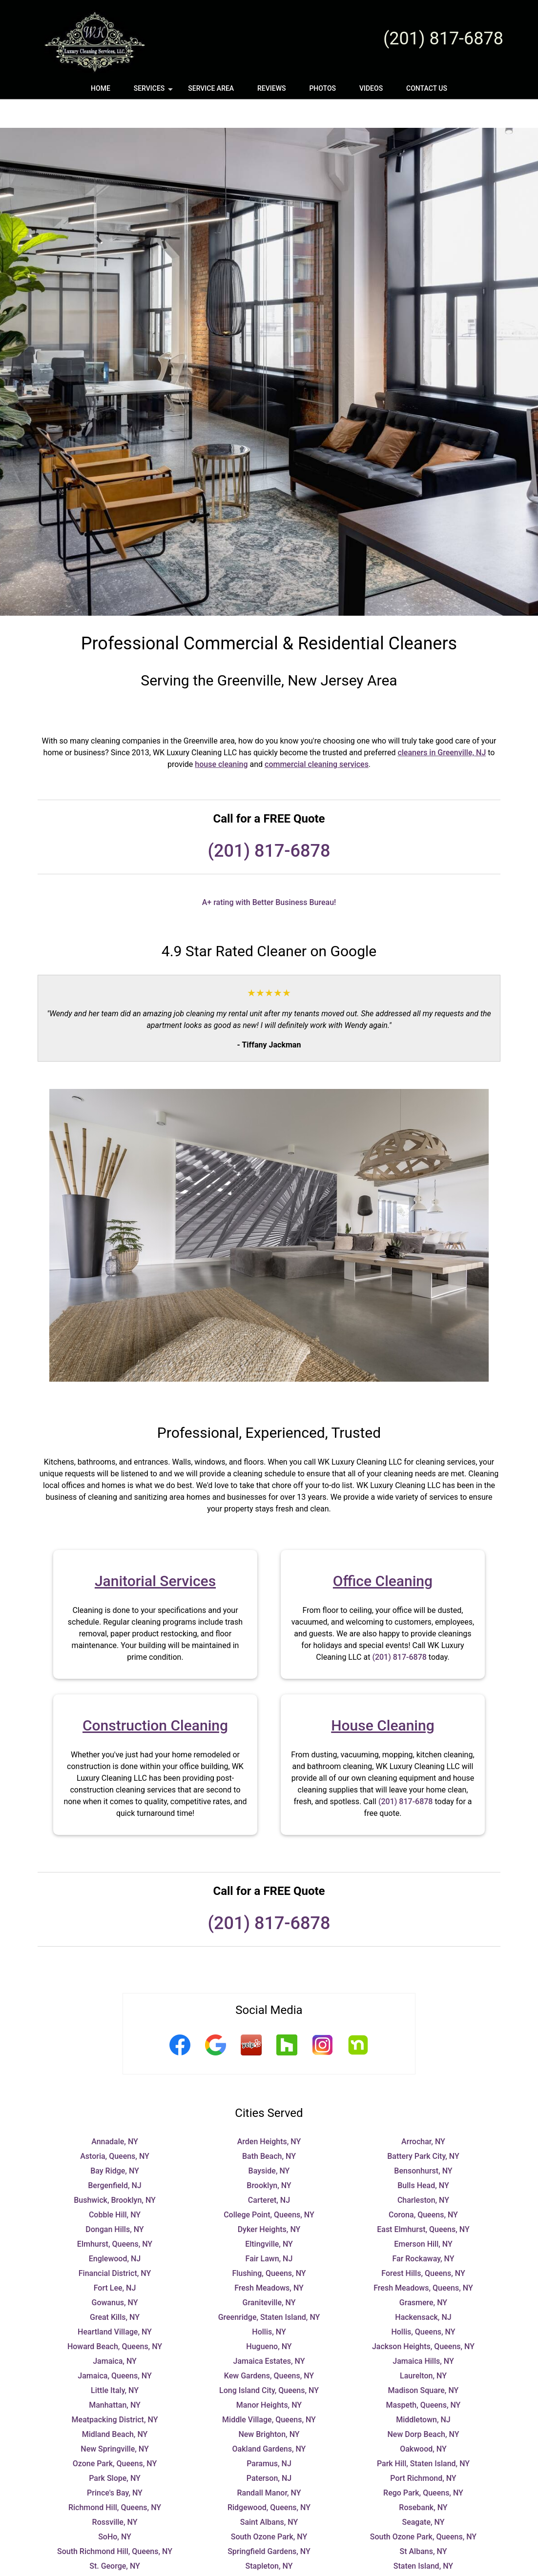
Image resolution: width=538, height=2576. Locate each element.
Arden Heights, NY (269, 2112)
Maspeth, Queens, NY (423, 2376)
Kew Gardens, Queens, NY (269, 2347)
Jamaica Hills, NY (423, 2332)
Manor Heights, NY (269, 2376)
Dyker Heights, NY (269, 2200)
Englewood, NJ (115, 2229)
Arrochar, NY (423, 2112)
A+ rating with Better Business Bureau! (269, 873)
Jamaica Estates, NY (269, 2332)
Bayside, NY (269, 2142)
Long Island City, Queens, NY (269, 2361)
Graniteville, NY (269, 2273)
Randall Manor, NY (269, 2464)
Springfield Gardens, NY (269, 2522)
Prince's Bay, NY (115, 2464)
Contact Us (426, 88)
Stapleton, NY (269, 2537)
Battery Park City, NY (423, 2127)
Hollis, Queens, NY (423, 2303)
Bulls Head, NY (423, 2156)
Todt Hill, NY (114, 2566)
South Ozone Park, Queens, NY (423, 2508)
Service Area (211, 88)
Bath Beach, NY (269, 2127)
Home (100, 88)
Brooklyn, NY (269, 2156)
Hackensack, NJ (423, 2288)
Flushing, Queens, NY (269, 2244)
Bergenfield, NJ (115, 2156)
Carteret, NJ (269, 2171)
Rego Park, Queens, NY (423, 2464)
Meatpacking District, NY (115, 2390)
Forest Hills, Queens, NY (423, 2244)
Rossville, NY (115, 2493)
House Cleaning (382, 1696)
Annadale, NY (114, 2112)
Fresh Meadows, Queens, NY (423, 2259)
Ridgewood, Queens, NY (269, 2478)
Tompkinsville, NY (269, 2566)
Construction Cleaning (155, 1696)
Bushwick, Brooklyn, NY (115, 2171)
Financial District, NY (115, 2244)
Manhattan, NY (115, 2376)
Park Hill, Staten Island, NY (423, 2434)
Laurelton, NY (423, 2347)
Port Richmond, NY (423, 2449)
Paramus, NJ (269, 2434)
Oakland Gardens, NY (269, 2420)
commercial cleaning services (317, 735)
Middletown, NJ (423, 2390)
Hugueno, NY (268, 2317)
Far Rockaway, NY (423, 2229)
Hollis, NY (269, 2303)
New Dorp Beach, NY (423, 2405)
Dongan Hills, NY (114, 2200)
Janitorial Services (155, 1552)
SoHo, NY (114, 2508)
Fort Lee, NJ (115, 2259)
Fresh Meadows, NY (269, 2259)
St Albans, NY (423, 2522)
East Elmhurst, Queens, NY (423, 2200)
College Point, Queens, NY (269, 2186)
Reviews (271, 88)
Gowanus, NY (115, 2273)
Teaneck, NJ (423, 2551)
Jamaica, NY (115, 2332)
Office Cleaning (383, 1552)
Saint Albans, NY (269, 2493)
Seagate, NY (423, 2493)
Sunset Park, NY (269, 2551)
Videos (371, 88)
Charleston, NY (423, 2171)
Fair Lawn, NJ (269, 2229)
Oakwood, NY (423, 2420)
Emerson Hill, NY (423, 2215)
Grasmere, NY (423, 2273)
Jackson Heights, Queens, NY (423, 2317)
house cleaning (221, 735)
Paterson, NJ (269, 2449)
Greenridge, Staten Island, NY (269, 2288)
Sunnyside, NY (115, 2551)
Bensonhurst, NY (423, 2142)
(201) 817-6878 (443, 38)
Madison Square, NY (423, 2361)
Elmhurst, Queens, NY (114, 2215)
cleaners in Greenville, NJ (441, 723)
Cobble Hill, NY (115, 2186)
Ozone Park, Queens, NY (115, 2434)
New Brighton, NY (268, 2405)
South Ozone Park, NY (269, 2508)
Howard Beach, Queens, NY (114, 2317)
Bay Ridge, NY (114, 2142)
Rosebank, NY (423, 2478)
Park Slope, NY (115, 2449)
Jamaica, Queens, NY (114, 2347)
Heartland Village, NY (115, 2303)
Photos (322, 88)
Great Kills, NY (115, 2288)
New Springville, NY (114, 2420)
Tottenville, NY (423, 2566)
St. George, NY (114, 2537)
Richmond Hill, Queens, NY (114, 2478)
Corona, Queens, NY (423, 2186)
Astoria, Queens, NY (114, 2127)
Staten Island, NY (423, 2537)
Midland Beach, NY (115, 2405)
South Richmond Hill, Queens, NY (114, 2522)
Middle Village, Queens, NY (269, 2390)
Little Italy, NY (115, 2361)
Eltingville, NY (269, 2215)
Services (154, 91)
